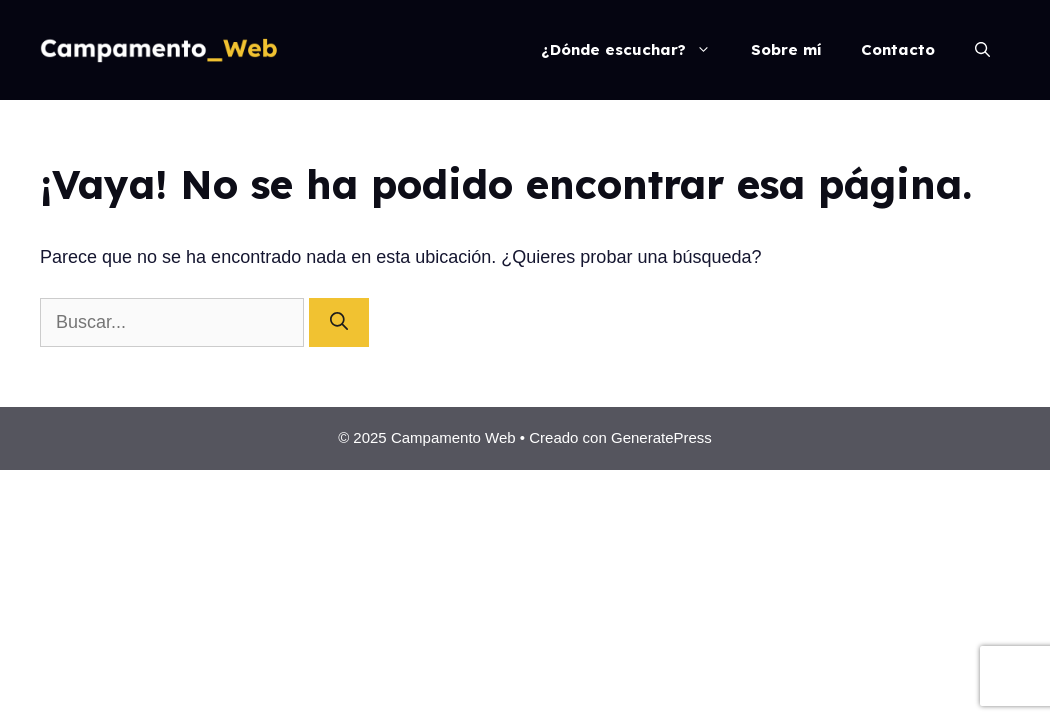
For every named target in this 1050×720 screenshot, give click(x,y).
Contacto (898, 49)
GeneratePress (661, 437)
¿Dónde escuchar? (636, 50)
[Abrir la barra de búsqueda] (982, 50)
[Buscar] (339, 322)
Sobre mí (786, 49)
